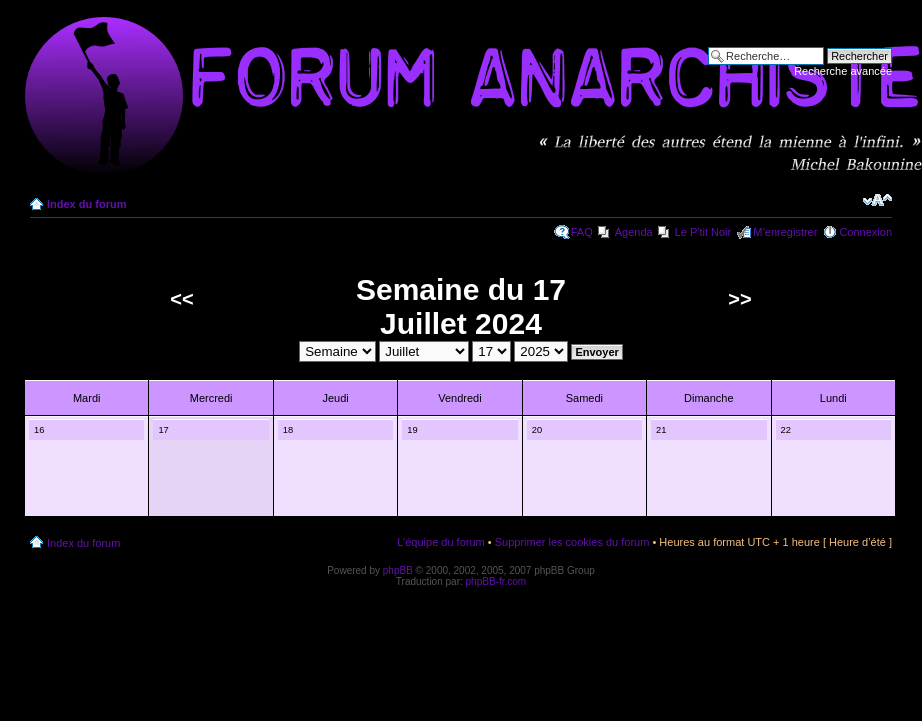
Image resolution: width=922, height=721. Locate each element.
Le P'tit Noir (703, 232)
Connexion (865, 232)
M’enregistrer (785, 232)
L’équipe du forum (440, 542)
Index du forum (86, 204)
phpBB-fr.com (496, 581)
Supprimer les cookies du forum (572, 542)
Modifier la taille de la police (877, 200)
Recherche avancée (843, 71)
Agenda (634, 232)
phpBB (398, 570)
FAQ (582, 232)
